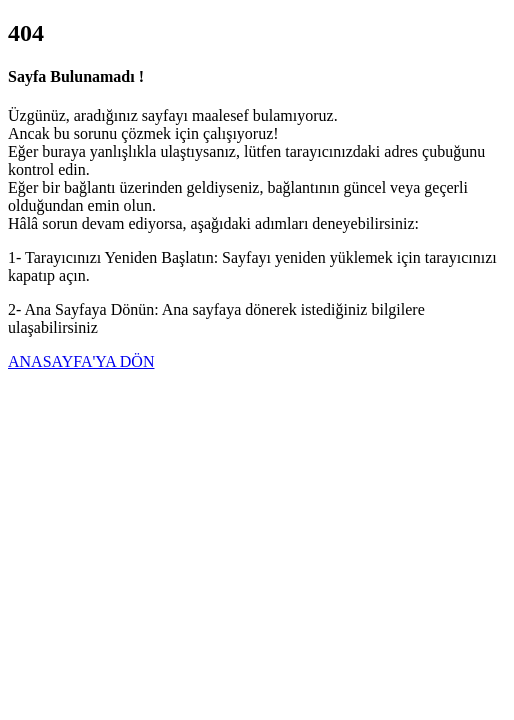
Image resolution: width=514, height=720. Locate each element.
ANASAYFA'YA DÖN (81, 361)
